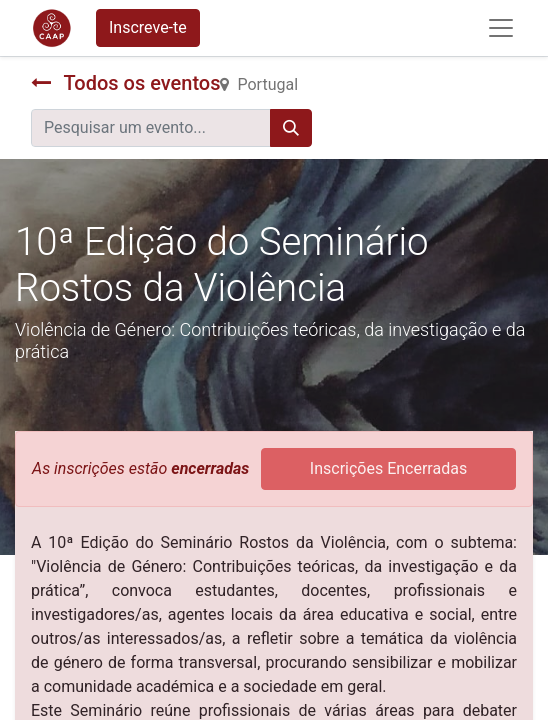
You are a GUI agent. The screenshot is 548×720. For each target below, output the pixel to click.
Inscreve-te (148, 27)
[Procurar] (291, 128)
